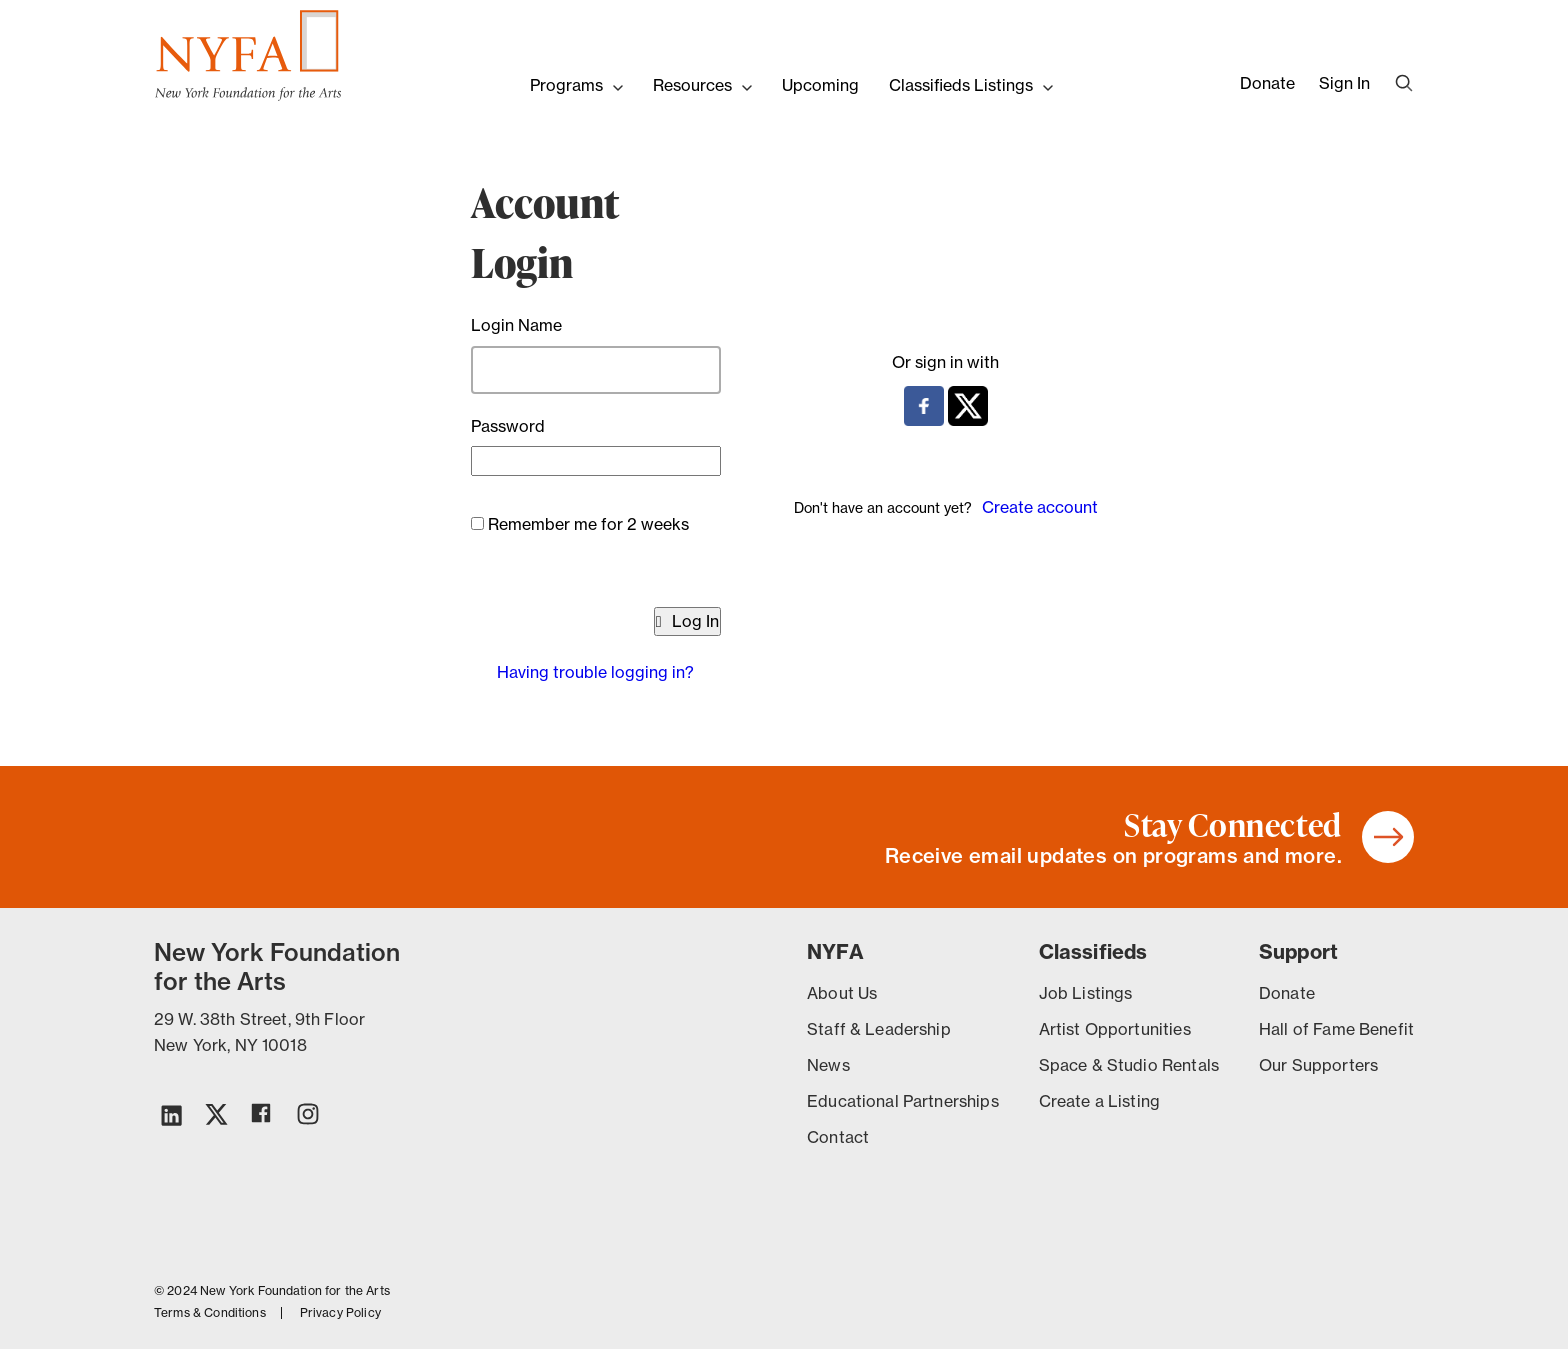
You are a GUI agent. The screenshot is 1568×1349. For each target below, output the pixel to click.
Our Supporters (1318, 1065)
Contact (838, 1137)
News (828, 1065)
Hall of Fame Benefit (1336, 1029)
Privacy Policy (340, 1313)
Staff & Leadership (879, 1029)
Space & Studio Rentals (1129, 1065)
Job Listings (1086, 993)
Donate (1267, 83)
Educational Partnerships (903, 1101)
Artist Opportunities (1115, 1029)
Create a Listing (1099, 1101)
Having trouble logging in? (595, 672)
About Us (842, 993)
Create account (1040, 507)
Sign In (1344, 83)
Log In (687, 621)
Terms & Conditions (210, 1313)
